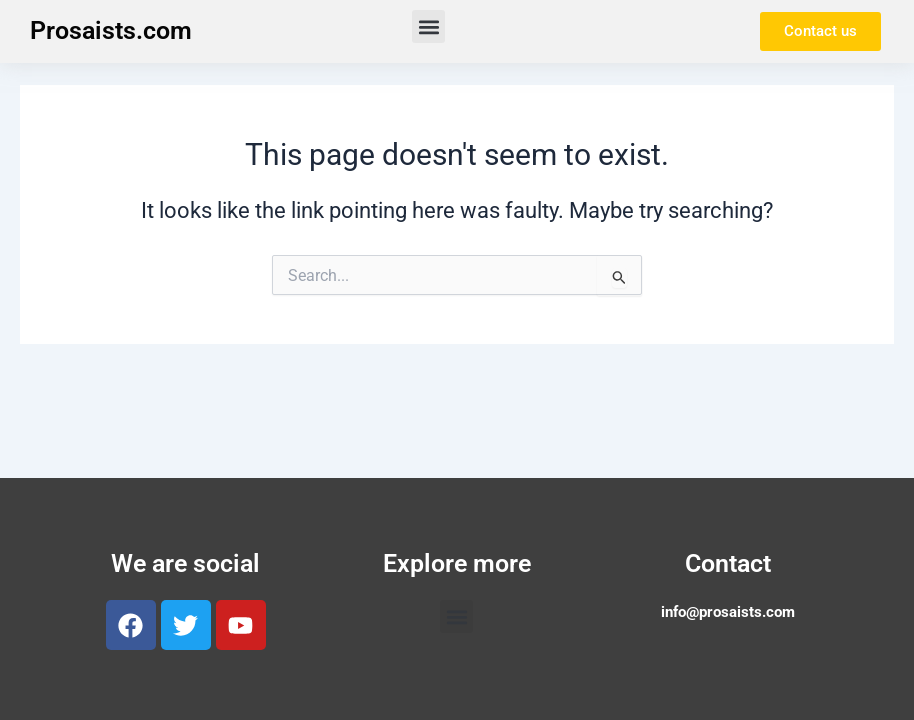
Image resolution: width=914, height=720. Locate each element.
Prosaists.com (111, 30)
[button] (428, 26)
